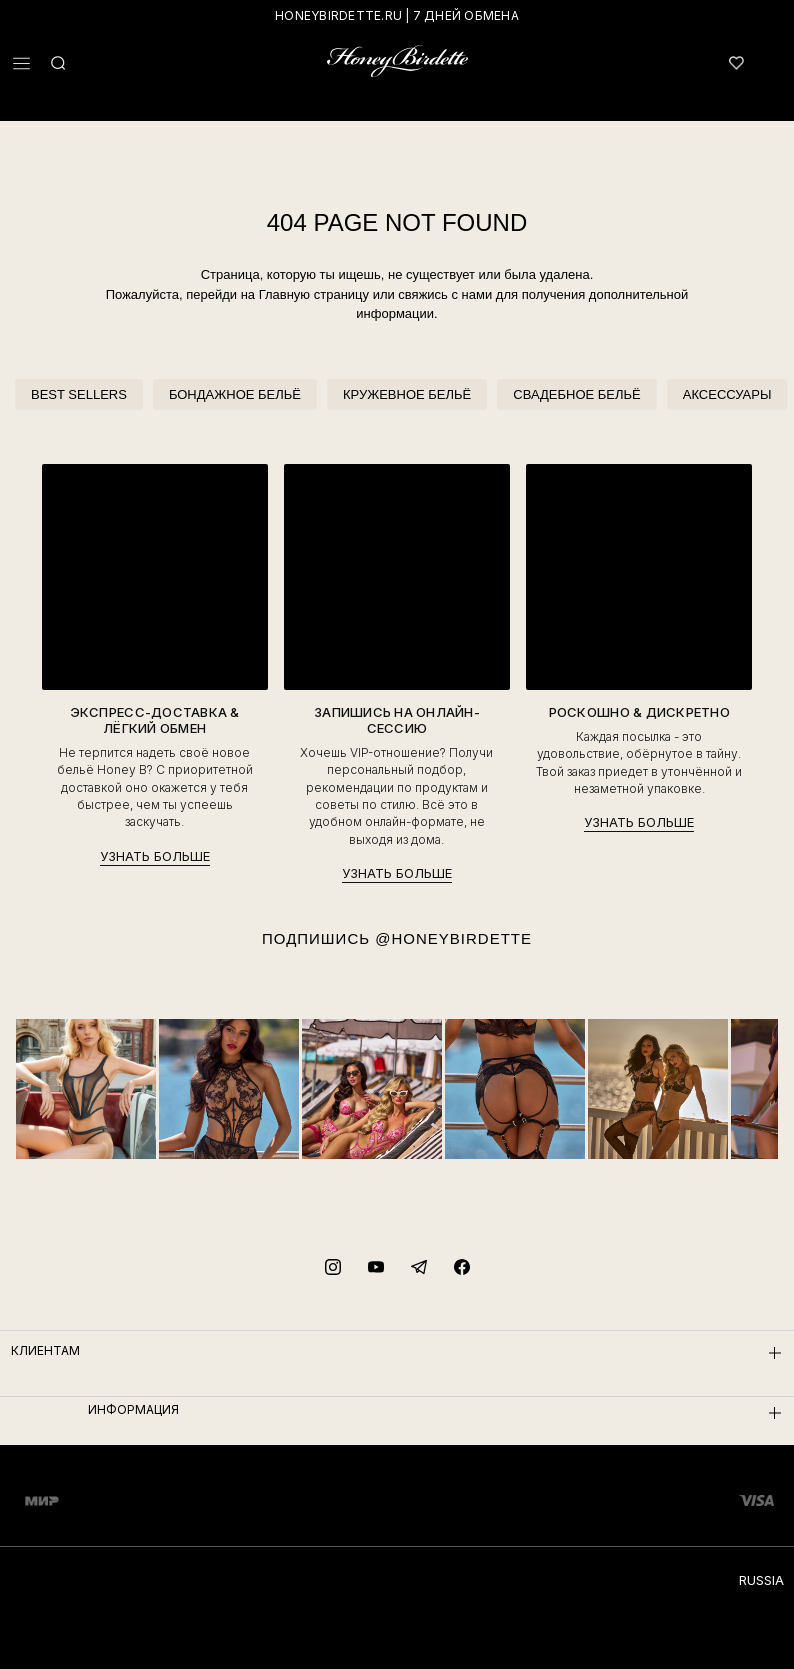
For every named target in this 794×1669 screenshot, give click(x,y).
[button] (21, 63)
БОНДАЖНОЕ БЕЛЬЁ (235, 394)
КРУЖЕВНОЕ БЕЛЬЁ (407, 394)
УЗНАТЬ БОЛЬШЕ (155, 856)
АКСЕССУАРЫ (727, 394)
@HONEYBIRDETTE (453, 938)
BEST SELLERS (79, 394)
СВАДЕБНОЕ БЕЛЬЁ (576, 394)
